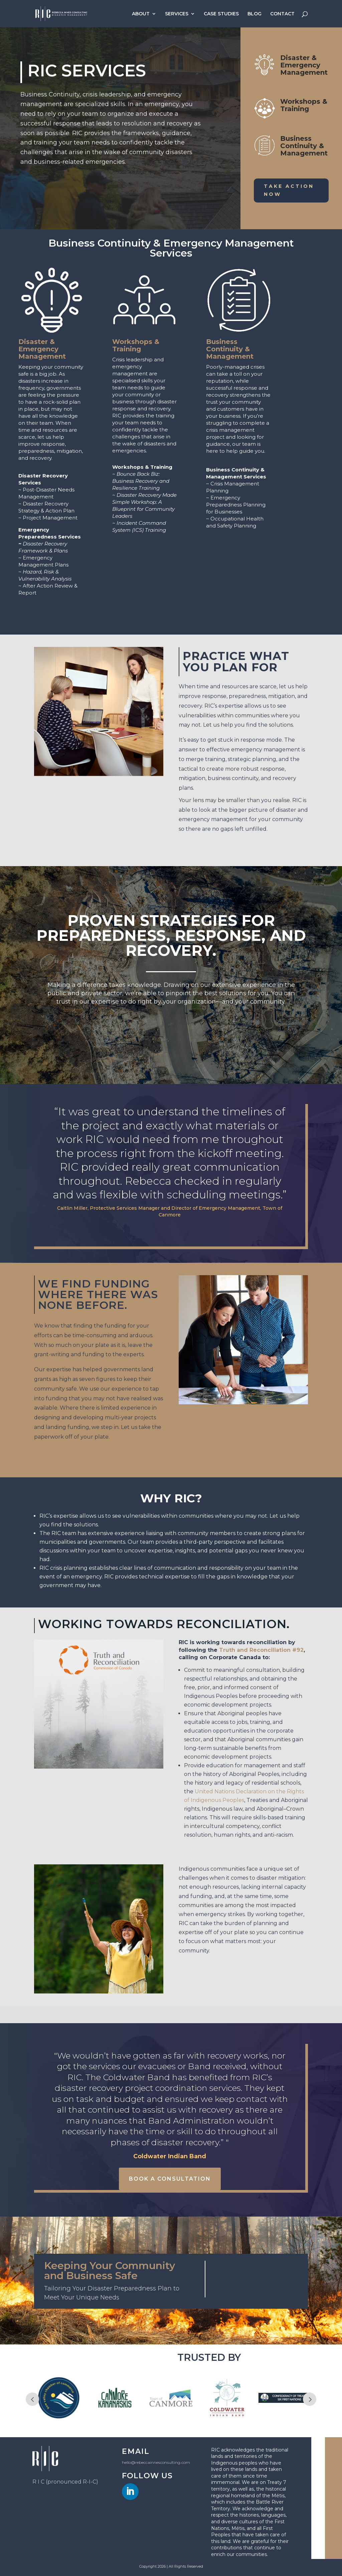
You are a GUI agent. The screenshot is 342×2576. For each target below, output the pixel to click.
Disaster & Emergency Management (304, 65)
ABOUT (141, 14)
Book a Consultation (170, 2179)
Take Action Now (289, 190)
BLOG (254, 14)
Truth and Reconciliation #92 (261, 1650)
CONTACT (282, 14)
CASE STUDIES (221, 14)
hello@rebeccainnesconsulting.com (156, 2462)
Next (309, 2399)
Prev (32, 2399)
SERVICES (176, 14)
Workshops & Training (303, 105)
